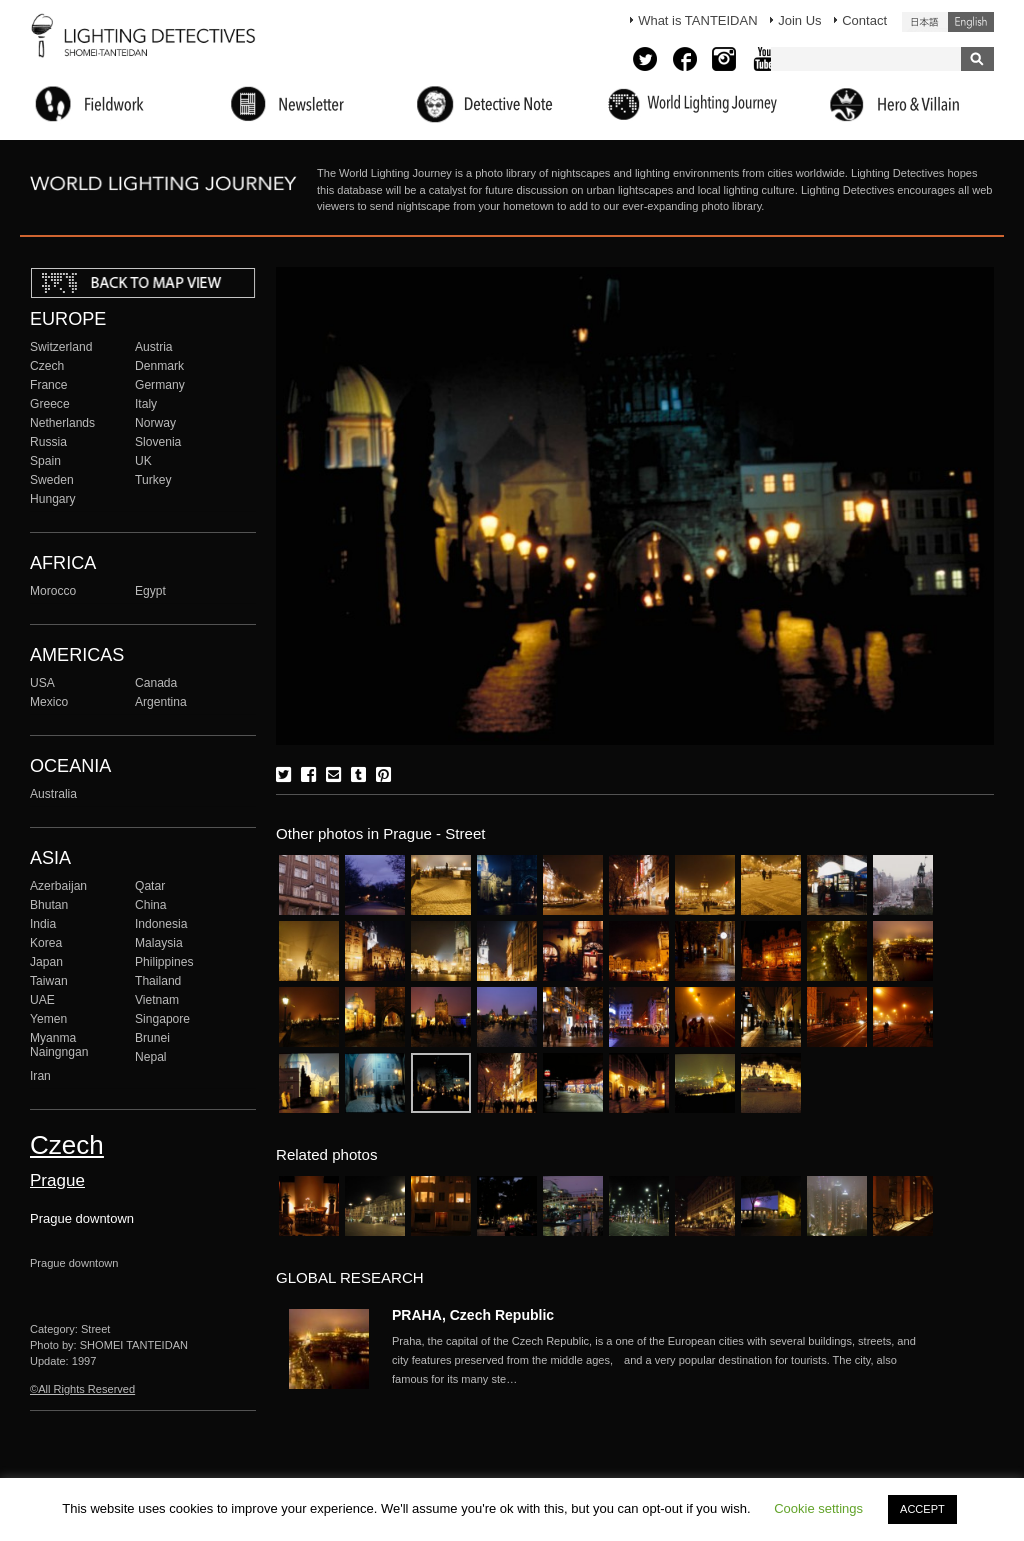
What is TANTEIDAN (697, 20)
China (151, 905)
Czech (47, 366)
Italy (146, 404)
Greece (50, 404)
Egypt (150, 591)
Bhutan (49, 905)
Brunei (152, 1038)
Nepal (151, 1057)
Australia (53, 794)
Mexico (49, 702)
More (662, 1360)
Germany (160, 385)
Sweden (52, 480)
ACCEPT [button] (922, 1509)
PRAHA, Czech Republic (473, 1315)
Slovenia (158, 442)
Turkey (153, 480)
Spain (45, 461)
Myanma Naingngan (59, 1045)
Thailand (158, 981)
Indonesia (161, 924)
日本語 (925, 22)
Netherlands (62, 423)
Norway (155, 423)
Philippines (164, 962)
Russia (48, 442)
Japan (46, 962)
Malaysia (159, 943)
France (49, 385)
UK (143, 461)
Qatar (150, 886)
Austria (154, 347)
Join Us (799, 20)
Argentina (161, 702)
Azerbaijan (58, 886)
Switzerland (61, 347)
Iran (40, 1076)
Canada (156, 683)
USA (42, 683)
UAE (42, 1000)
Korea (46, 943)
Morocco (53, 591)
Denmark (159, 366)
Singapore (162, 1019)
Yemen (48, 1019)
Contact (864, 20)
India (43, 924)
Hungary (53, 499)
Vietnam (157, 1000)
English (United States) (971, 22)
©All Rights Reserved (82, 1389)
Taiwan (49, 981)
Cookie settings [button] (818, 1508)
